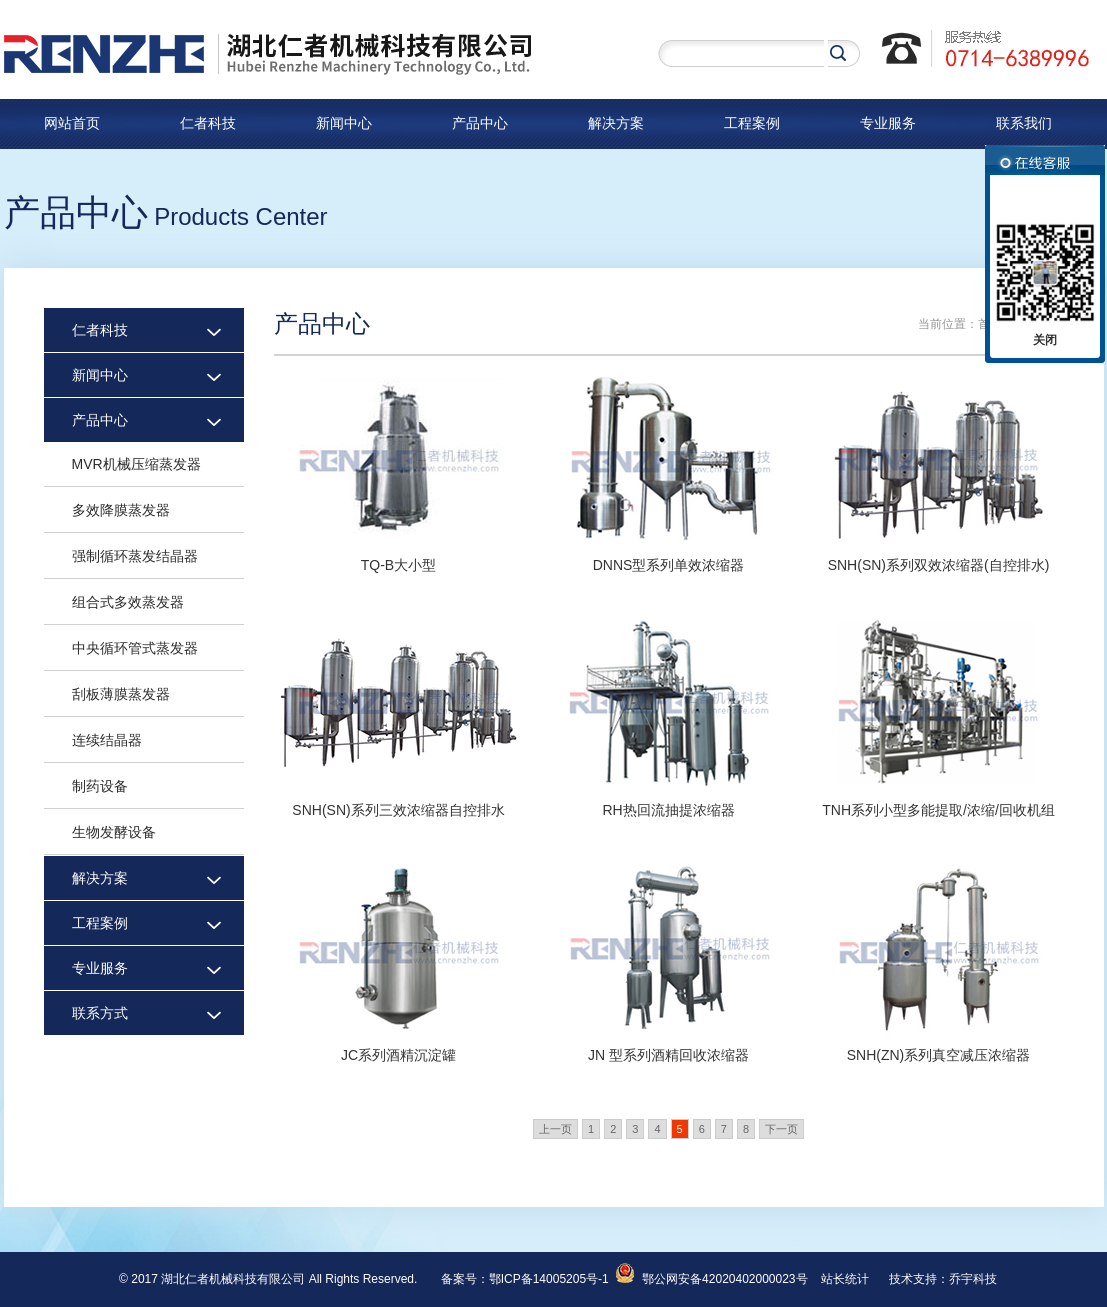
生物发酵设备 (114, 832)
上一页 (555, 1129)
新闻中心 (344, 123)
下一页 (781, 1129)
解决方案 (616, 123)
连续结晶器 (107, 740)
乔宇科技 (973, 1279)
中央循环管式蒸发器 (135, 648)
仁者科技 (208, 123)
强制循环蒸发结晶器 (135, 556)
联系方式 (100, 1013)
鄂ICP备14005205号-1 (549, 1279)
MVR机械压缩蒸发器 (136, 464)
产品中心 (480, 123)
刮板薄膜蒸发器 (121, 694)
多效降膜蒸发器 (121, 510)
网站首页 (72, 123)
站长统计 (845, 1279)
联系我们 (1024, 123)
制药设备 (100, 786)
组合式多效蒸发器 (128, 602)
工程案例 (752, 123)
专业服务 (888, 123)
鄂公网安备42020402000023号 (711, 1279)
